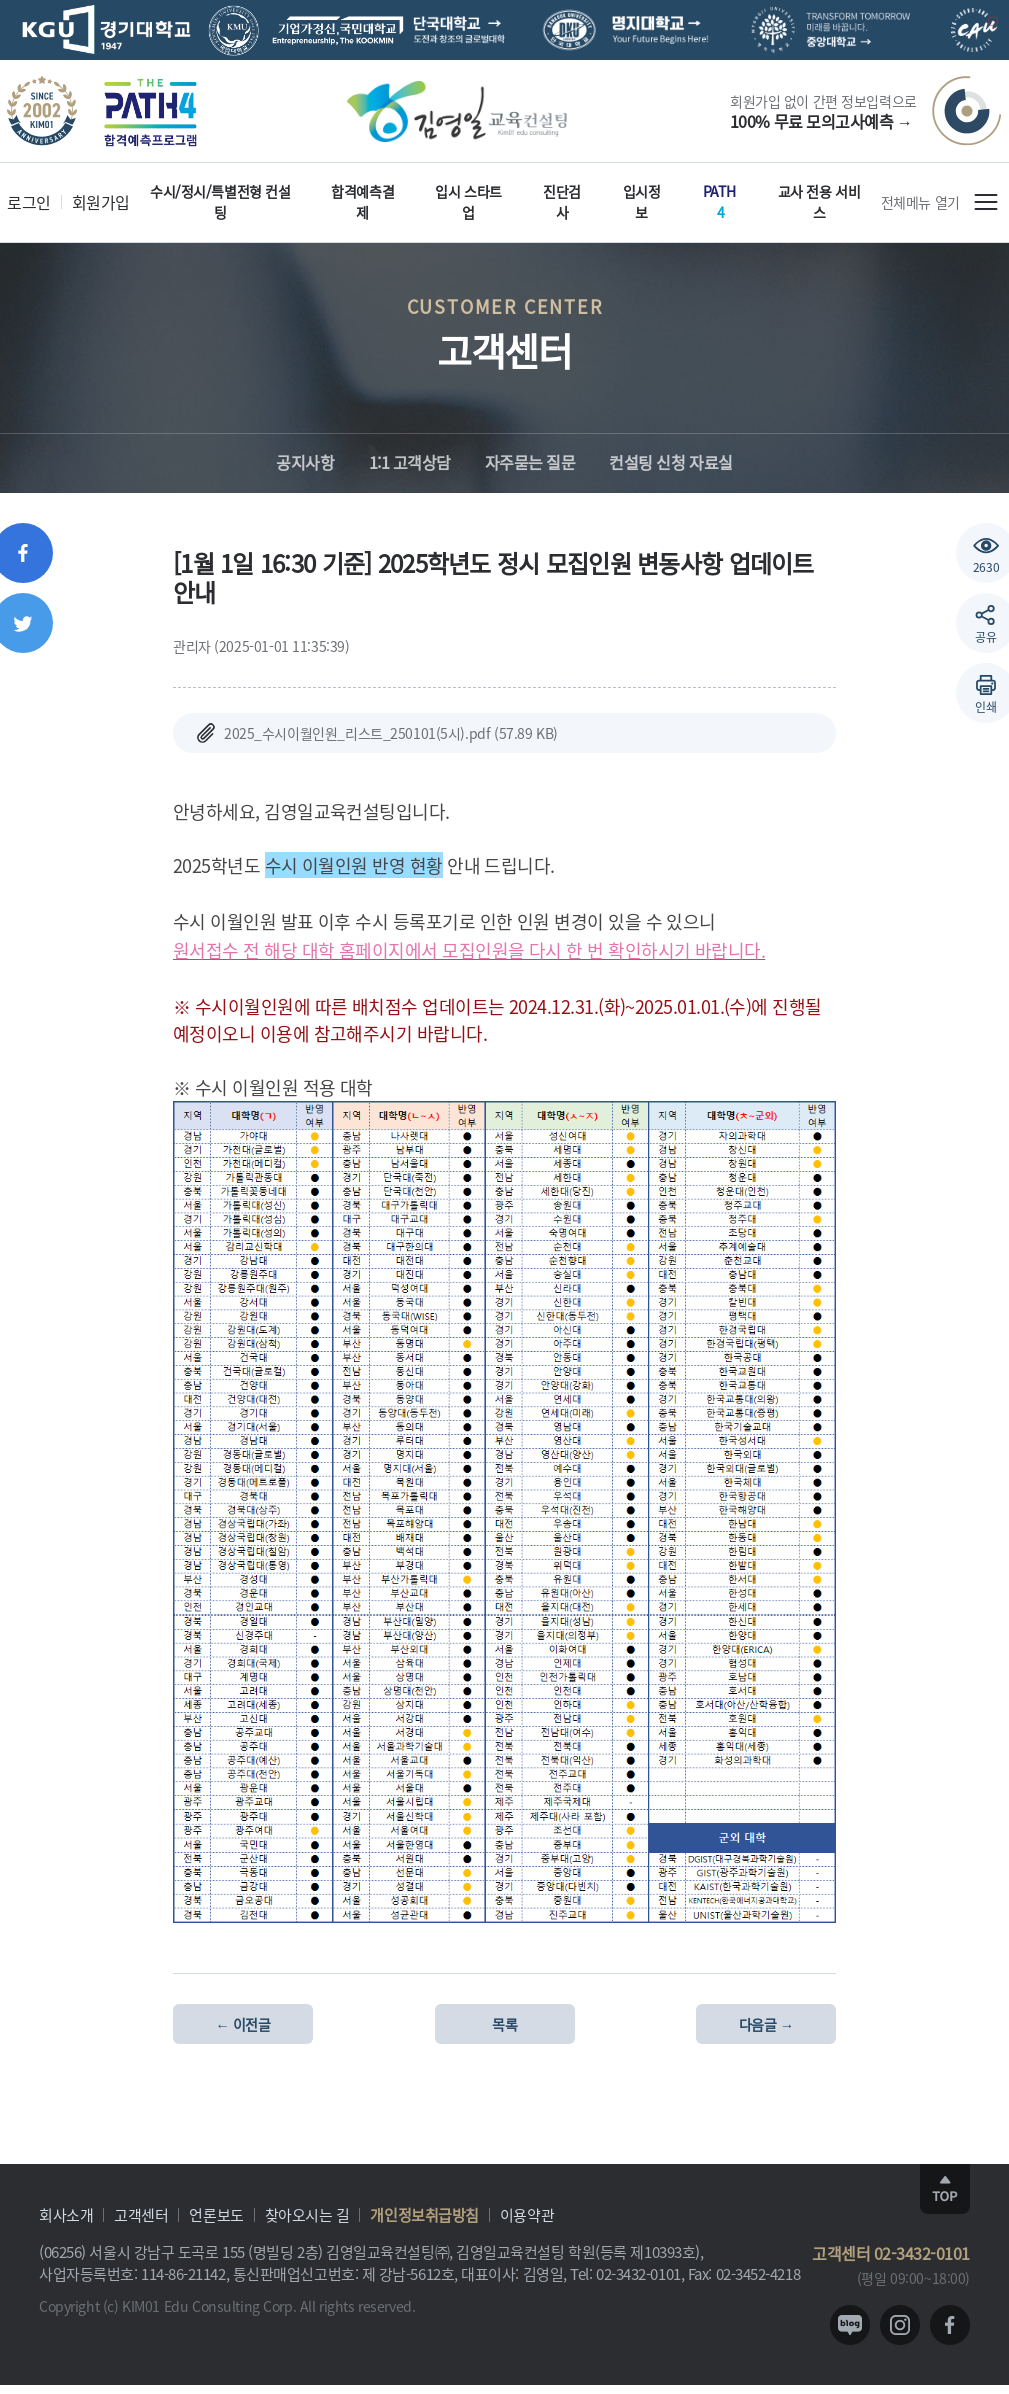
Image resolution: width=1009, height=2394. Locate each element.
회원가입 (101, 202)
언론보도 (216, 2214)
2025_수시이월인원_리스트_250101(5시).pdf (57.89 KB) (375, 733)
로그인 (29, 202)
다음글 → (766, 2024)
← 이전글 (243, 2024)
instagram (900, 2325)
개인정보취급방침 (424, 2214)
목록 (504, 2024)
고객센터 (141, 2214)
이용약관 (527, 2214)
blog (850, 2325)
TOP (945, 2189)
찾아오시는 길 (307, 2214)
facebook (950, 2325)
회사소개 (66, 2214)
